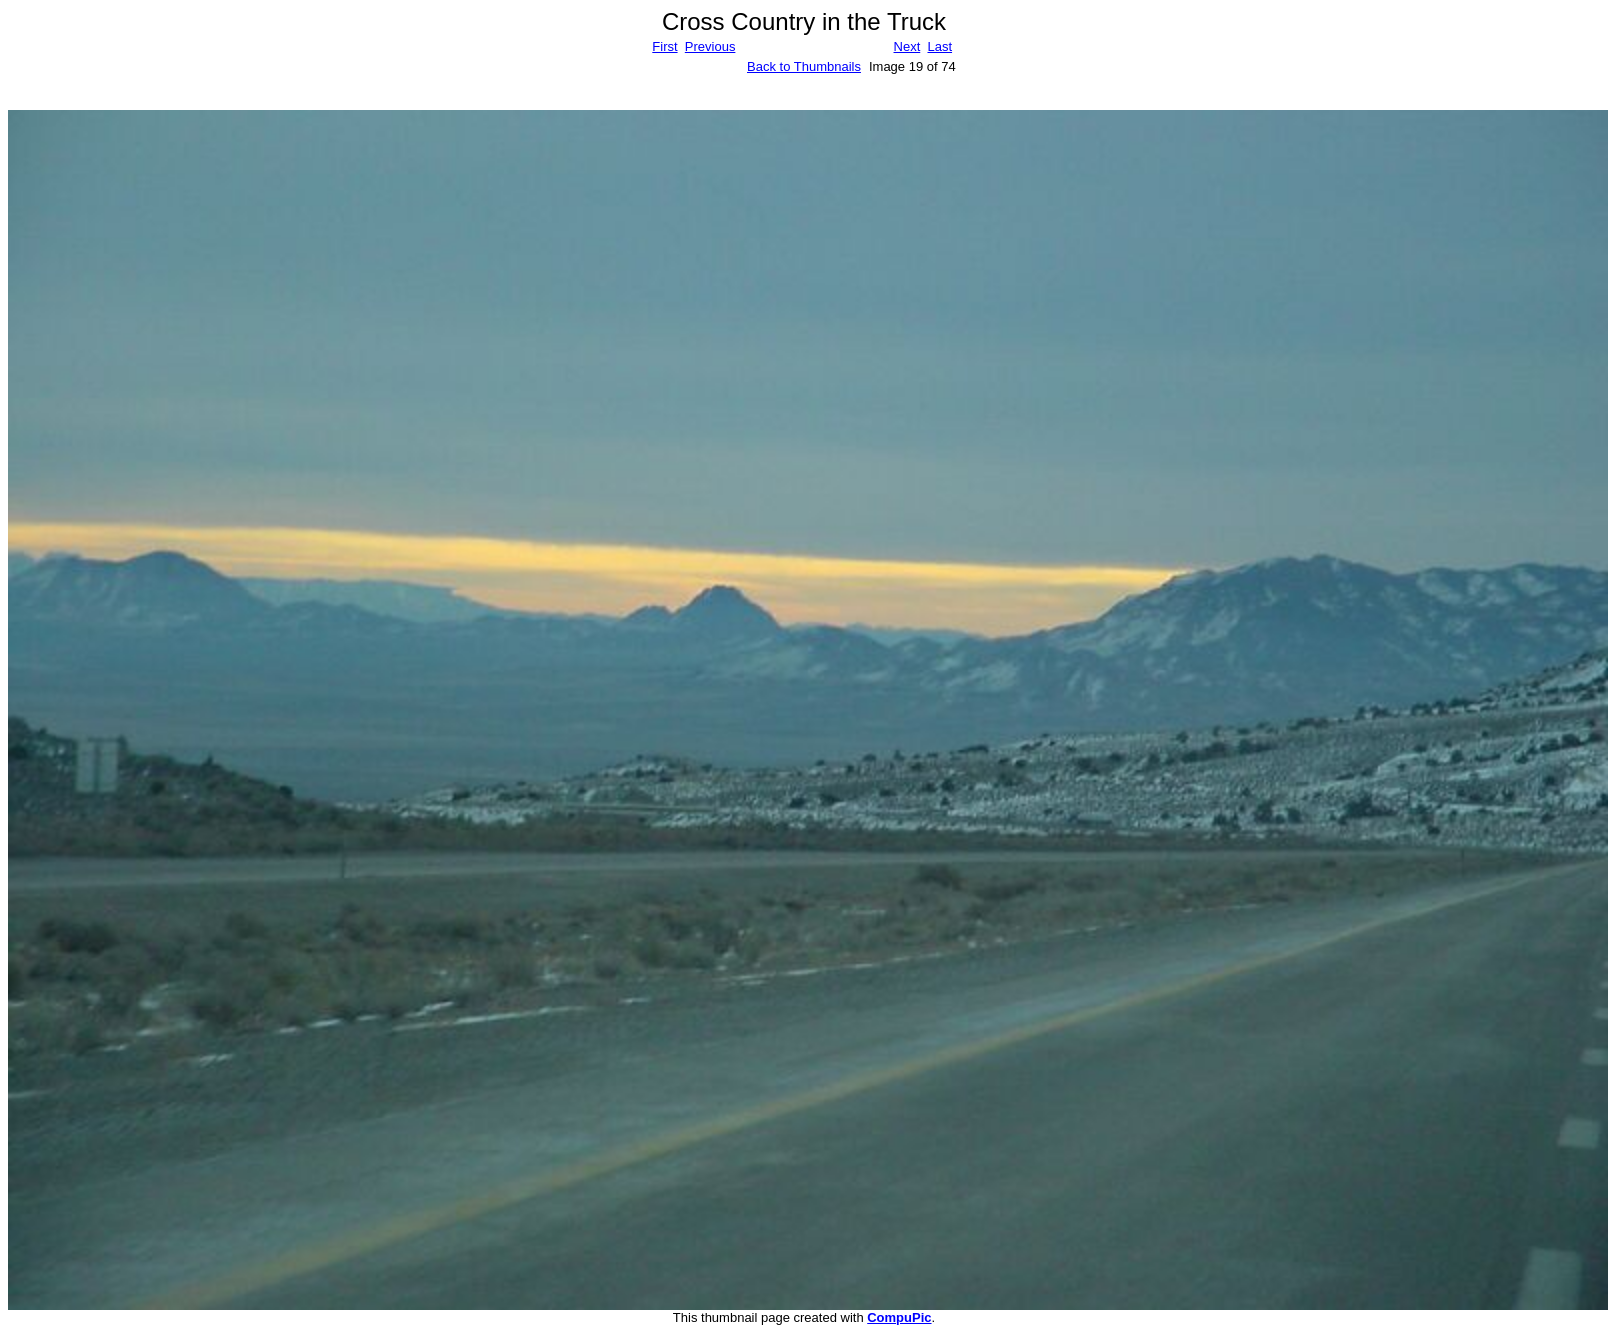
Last (939, 46)
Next (907, 46)
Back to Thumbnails (804, 66)
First (664, 46)
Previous (710, 46)
